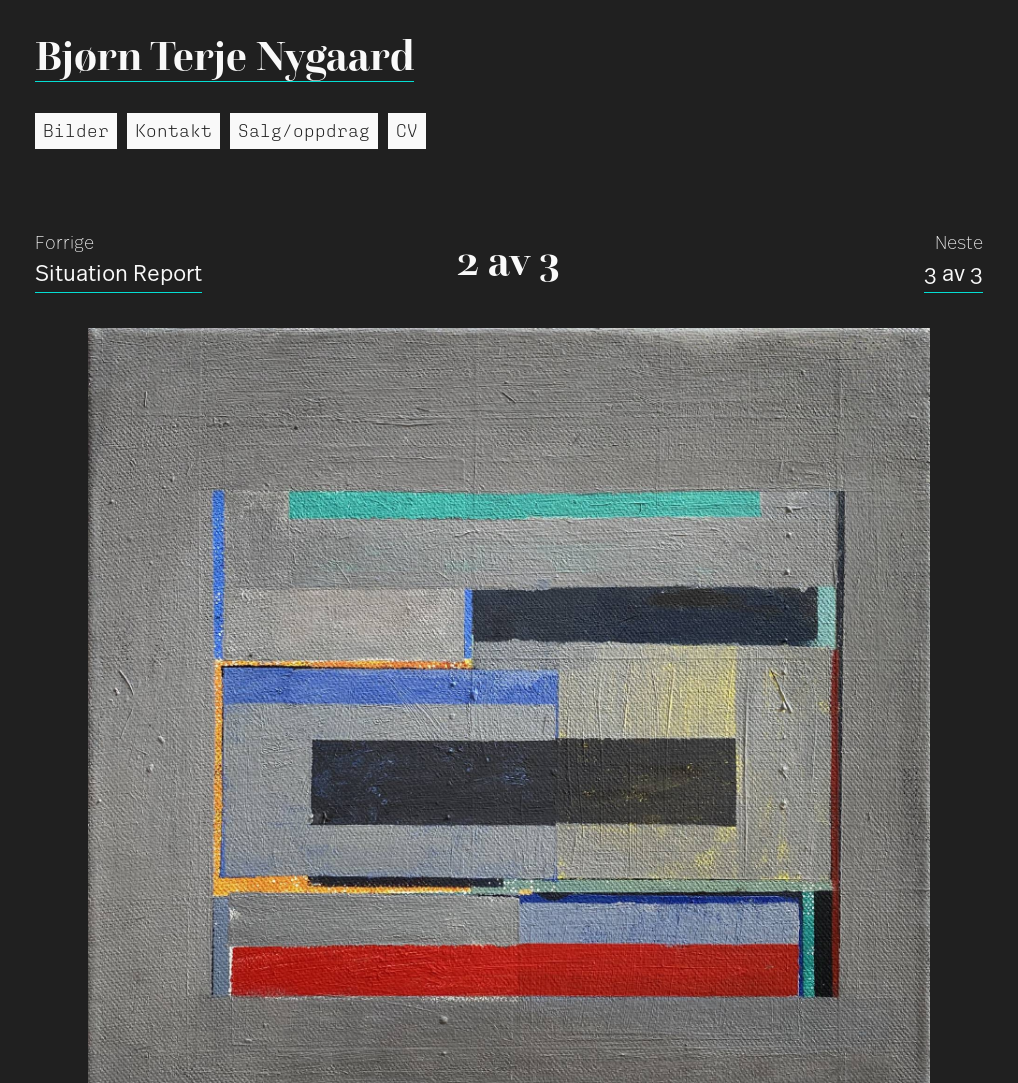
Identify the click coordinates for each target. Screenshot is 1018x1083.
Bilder (76, 130)
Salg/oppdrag (304, 130)
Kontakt (173, 130)
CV (407, 130)
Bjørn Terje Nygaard (224, 55)
